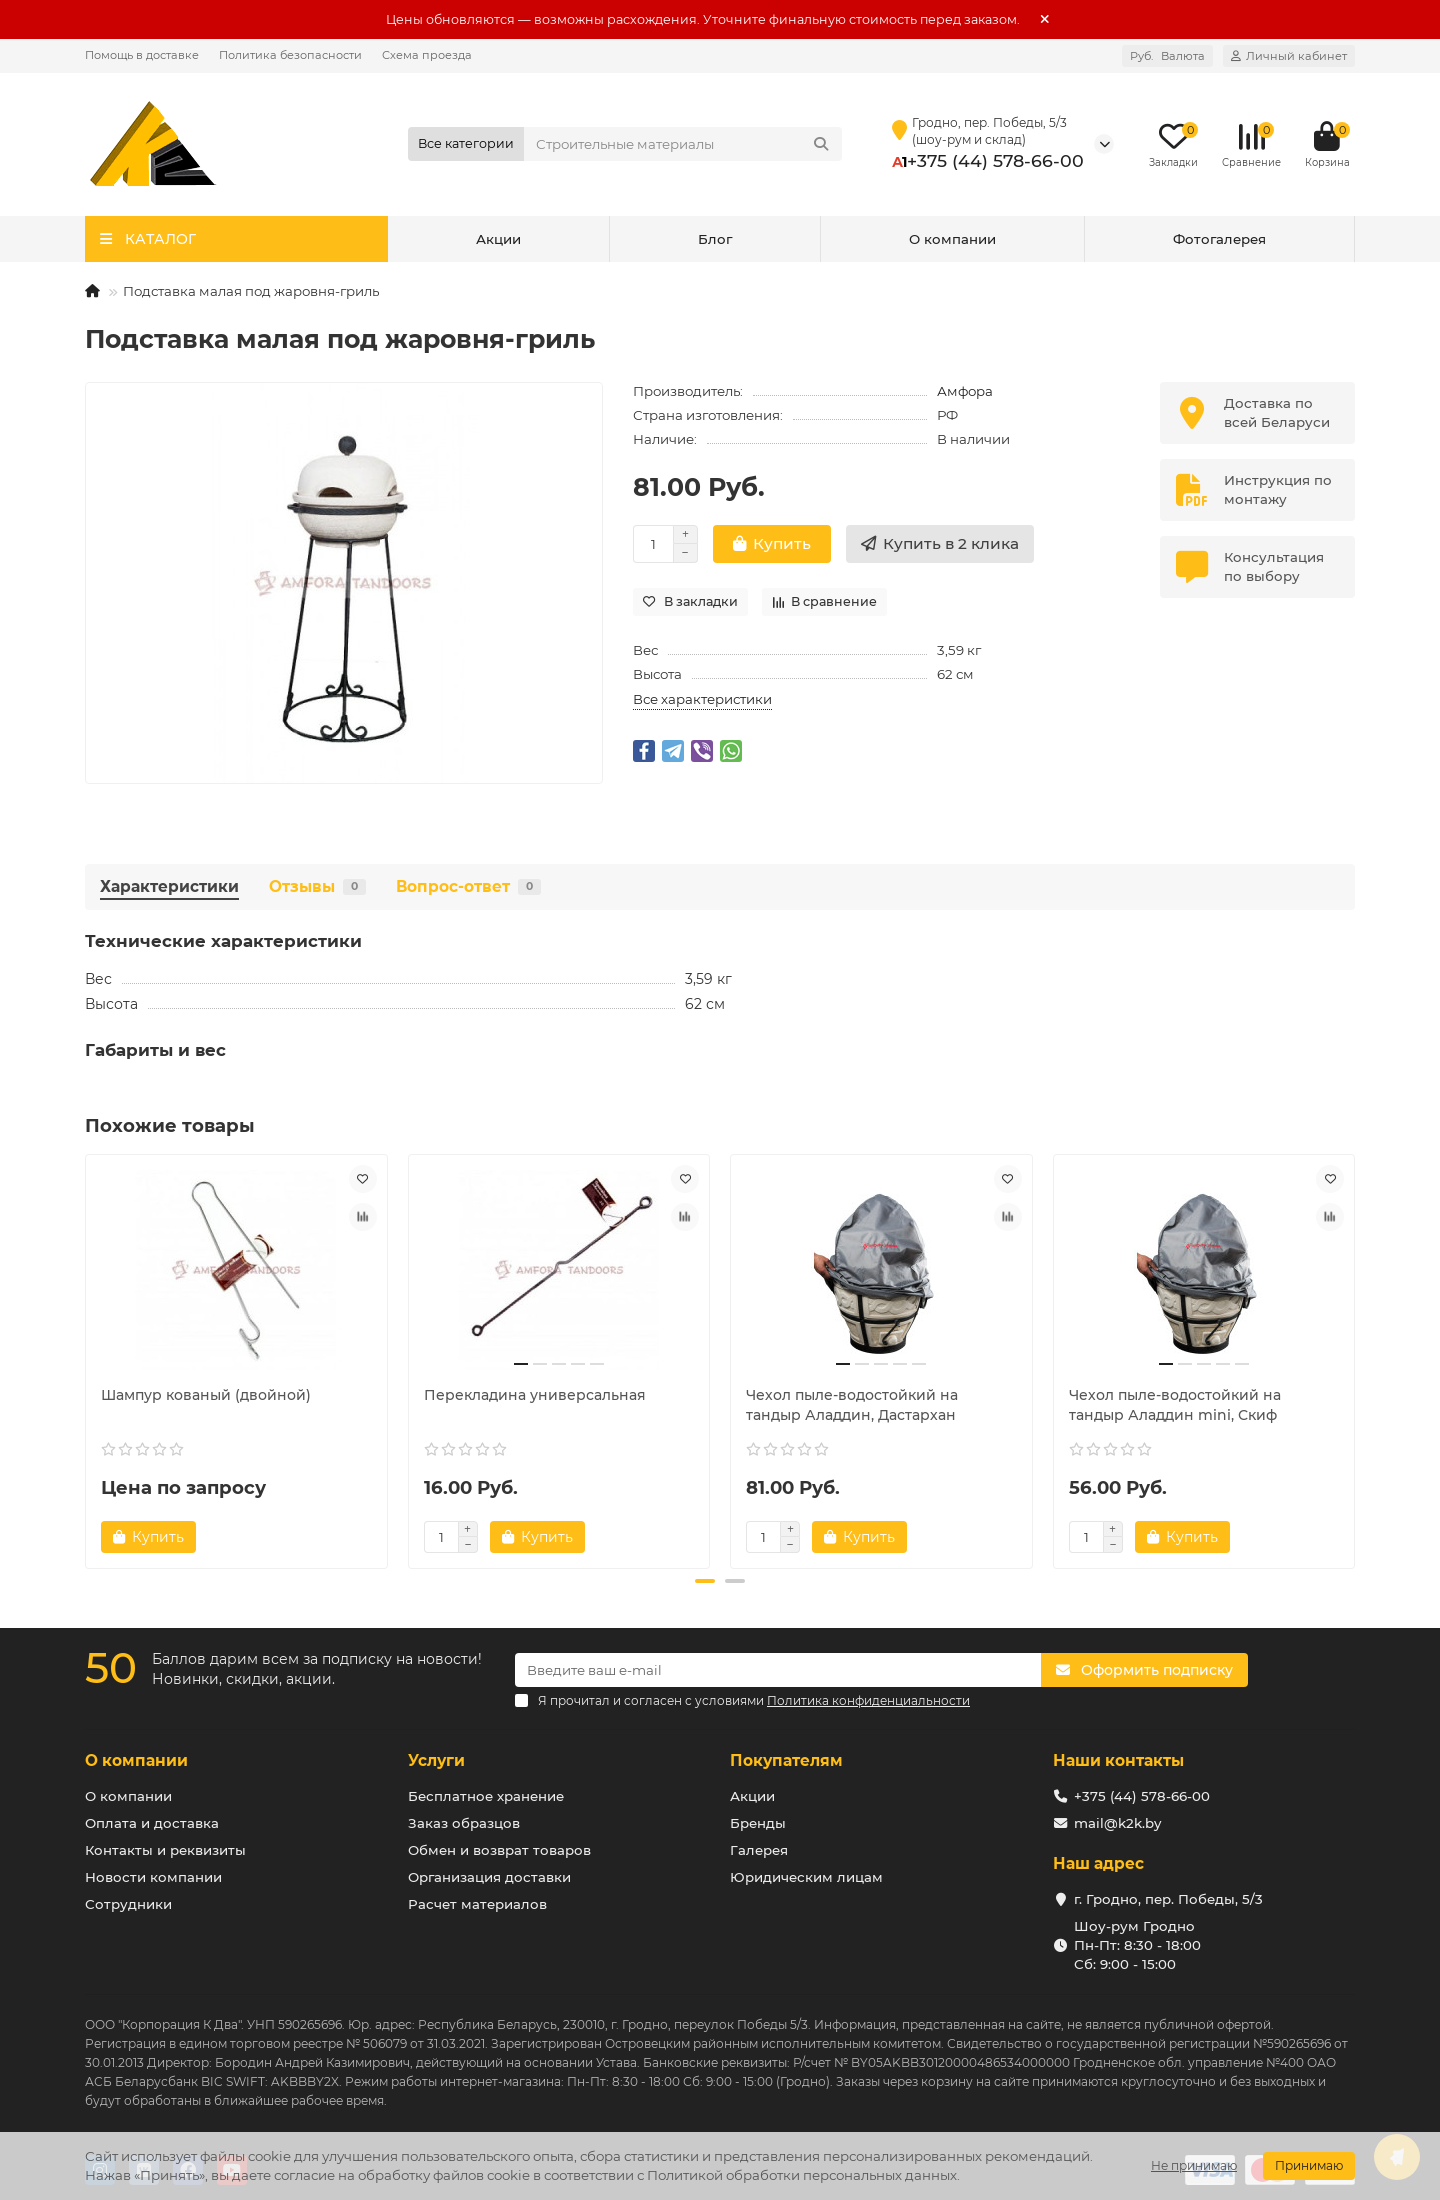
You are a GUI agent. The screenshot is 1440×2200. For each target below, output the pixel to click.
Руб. (1167, 56)
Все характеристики (702, 699)
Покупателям (786, 1760)
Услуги (436, 1760)
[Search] (683, 144)
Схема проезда (427, 55)
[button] (705, 1581)
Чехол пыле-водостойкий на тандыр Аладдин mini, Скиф (1175, 1405)
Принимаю (1309, 2165)
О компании (952, 239)
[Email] (778, 1670)
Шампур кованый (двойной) (206, 1395)
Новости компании (153, 1877)
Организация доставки (489, 1877)
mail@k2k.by (1117, 1823)
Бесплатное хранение (486, 1796)
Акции (498, 239)
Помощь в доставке (142, 55)
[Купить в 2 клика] (940, 544)
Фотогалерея (1219, 239)
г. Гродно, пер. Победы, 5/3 (1168, 1899)
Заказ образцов (464, 1823)
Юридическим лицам (806, 1877)
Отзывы (317, 886)
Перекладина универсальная (535, 1395)
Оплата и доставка (152, 1823)
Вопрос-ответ (468, 886)
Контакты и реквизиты (165, 1850)
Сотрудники (128, 1904)
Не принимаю (1194, 2165)
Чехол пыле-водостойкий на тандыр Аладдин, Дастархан (852, 1405)
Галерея (759, 1850)
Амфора (965, 391)
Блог (715, 239)
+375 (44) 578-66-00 (995, 160)
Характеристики (169, 886)
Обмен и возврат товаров (499, 1850)
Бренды (758, 1823)
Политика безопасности (290, 55)
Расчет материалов (477, 1904)
